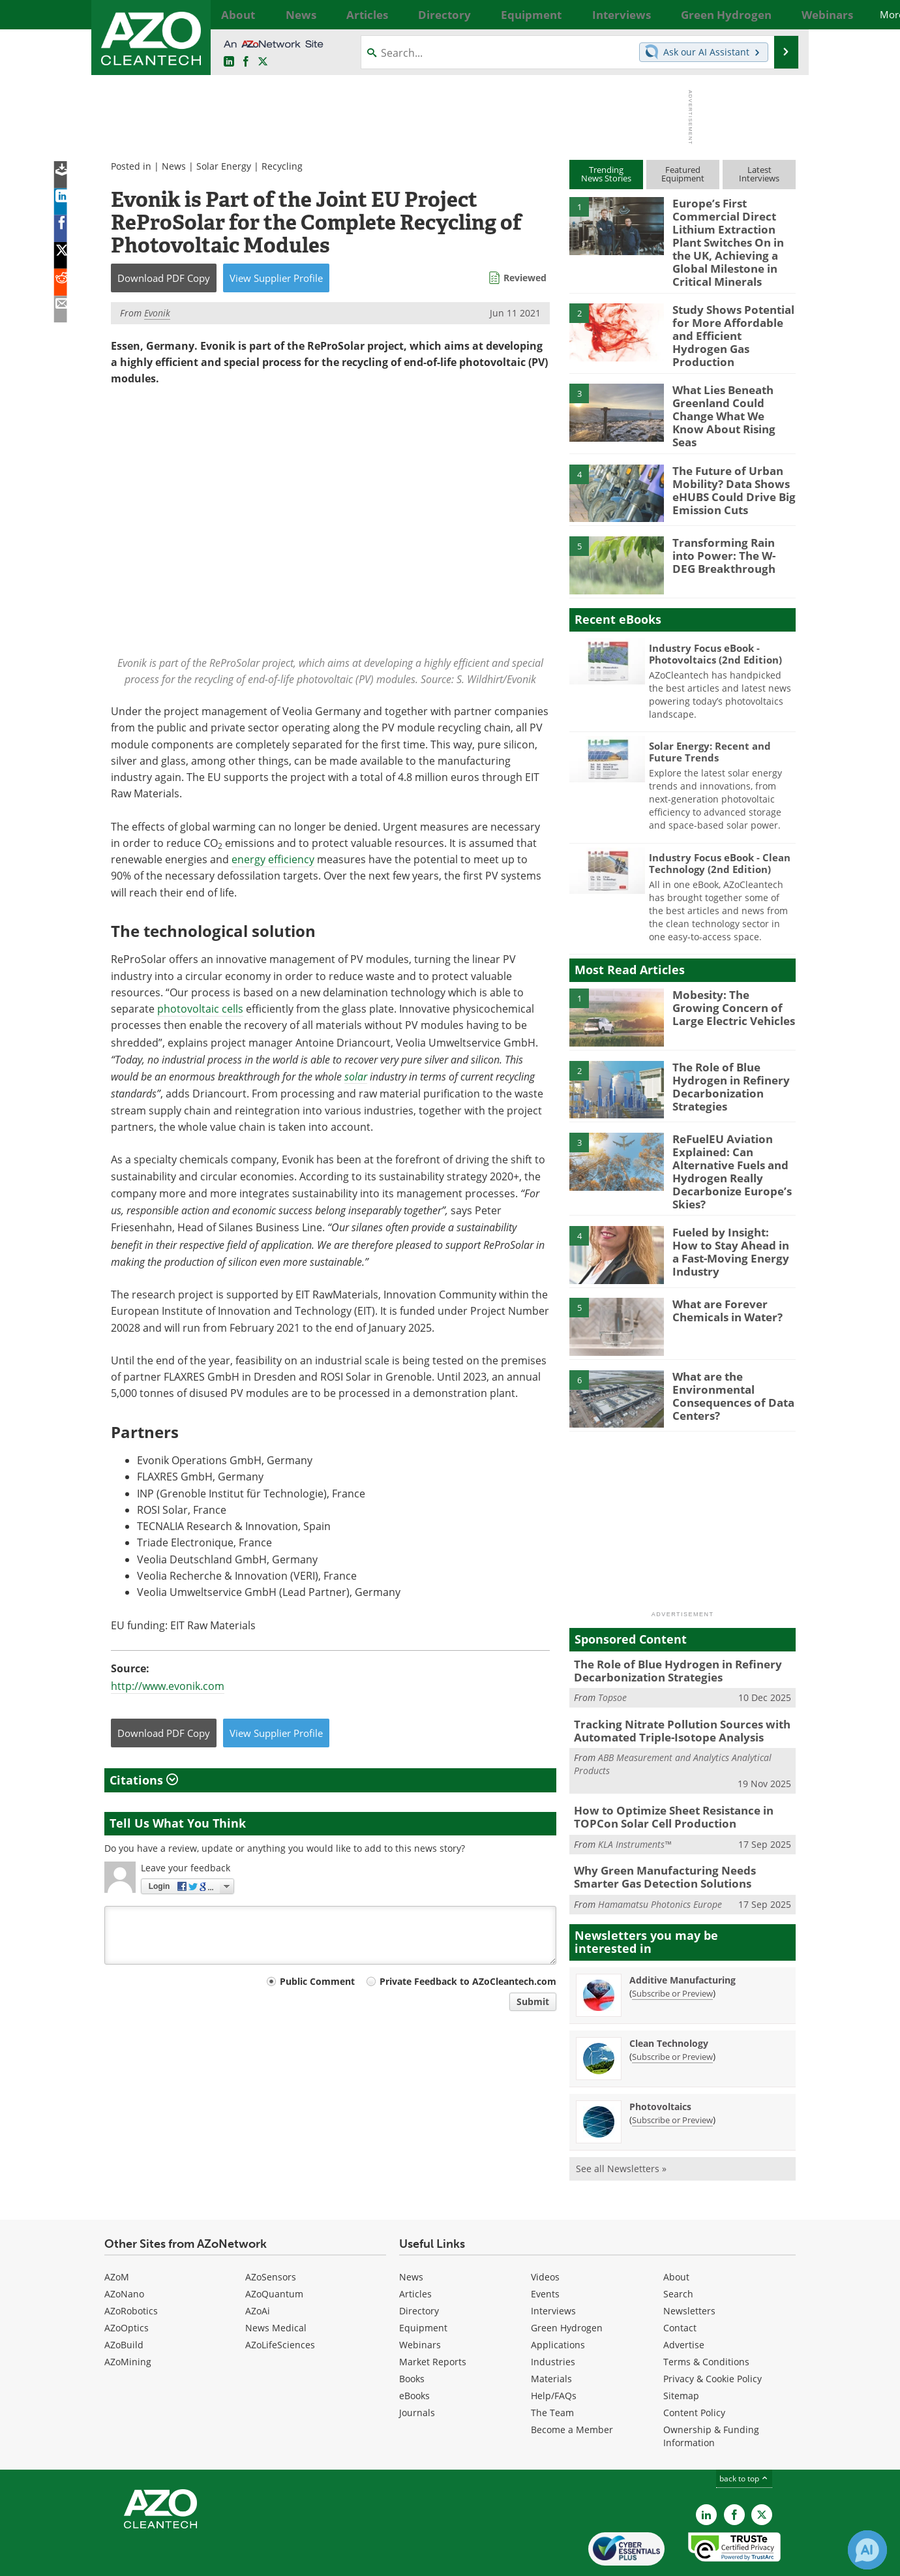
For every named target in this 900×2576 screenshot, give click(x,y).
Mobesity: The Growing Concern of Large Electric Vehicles (733, 980)
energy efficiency (273, 859)
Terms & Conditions (706, 2317)
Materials (551, 2334)
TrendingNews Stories (606, 174)
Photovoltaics (660, 2062)
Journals (417, 2368)
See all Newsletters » (621, 2124)
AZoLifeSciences (280, 2300)
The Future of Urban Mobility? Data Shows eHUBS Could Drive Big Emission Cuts (727, 462)
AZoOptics (126, 2283)
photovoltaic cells (200, 1009)
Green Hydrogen (567, 2283)
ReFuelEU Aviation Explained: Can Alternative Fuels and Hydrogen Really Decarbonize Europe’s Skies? (725, 1142)
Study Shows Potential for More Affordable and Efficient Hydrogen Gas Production (732, 318)
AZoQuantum (274, 2249)
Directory (419, 2266)
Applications (558, 2300)
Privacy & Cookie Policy (712, 2334)
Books (412, 2334)
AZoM (116, 2232)
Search (678, 2249)
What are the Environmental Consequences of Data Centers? (726, 1360)
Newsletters (689, 2266)
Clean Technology (668, 1999)
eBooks (414, 2351)
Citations (144, 1780)
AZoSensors (270, 2232)
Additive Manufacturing (682, 1935)
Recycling (282, 166)
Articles (415, 2249)
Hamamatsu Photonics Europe (660, 1860)
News (174, 166)
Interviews (553, 2266)
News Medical (276, 2283)
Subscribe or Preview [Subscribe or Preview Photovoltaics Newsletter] (672, 2075)
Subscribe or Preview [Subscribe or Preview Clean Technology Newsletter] (672, 2012)
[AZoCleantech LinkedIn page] (229, 62)
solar (355, 1076)
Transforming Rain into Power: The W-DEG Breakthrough (729, 528)
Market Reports (432, 2317)
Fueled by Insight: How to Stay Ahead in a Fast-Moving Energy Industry (730, 1209)
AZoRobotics (131, 2266)
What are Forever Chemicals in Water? (722, 1275)
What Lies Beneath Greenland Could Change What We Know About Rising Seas (733, 389)
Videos (545, 2232)
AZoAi (257, 2266)
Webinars (420, 2300)
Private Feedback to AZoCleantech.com (468, 1981)
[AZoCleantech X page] (761, 2470)
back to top (744, 2434)
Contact (680, 2283)
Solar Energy (223, 166)
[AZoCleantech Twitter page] (263, 62)
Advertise (683, 2300)
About (676, 2232)
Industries (553, 2317)
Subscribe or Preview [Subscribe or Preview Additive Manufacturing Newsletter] (672, 1949)
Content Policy (694, 2368)
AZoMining (127, 2317)
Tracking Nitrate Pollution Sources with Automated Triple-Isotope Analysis (671, 1693)
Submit (533, 2001)
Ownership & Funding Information (711, 2391)
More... (781, 14)
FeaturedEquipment (682, 174)
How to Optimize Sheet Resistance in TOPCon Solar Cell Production (664, 1776)
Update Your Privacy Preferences (203, 2559)
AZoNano (124, 2249)
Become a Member (572, 2385)
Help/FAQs (554, 2351)
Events (545, 2249)
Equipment (423, 2283)
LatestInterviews (759, 174)
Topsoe (612, 1661)
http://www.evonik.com (167, 1686)
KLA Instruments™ (634, 1802)
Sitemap (681, 2351)
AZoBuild (123, 2300)
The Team (552, 2368)
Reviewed (525, 277)
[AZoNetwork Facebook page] (246, 62)
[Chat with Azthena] (867, 2549)
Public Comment (317, 1981)
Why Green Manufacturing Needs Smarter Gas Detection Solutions (677, 1834)
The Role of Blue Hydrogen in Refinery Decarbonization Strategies (724, 1058)
